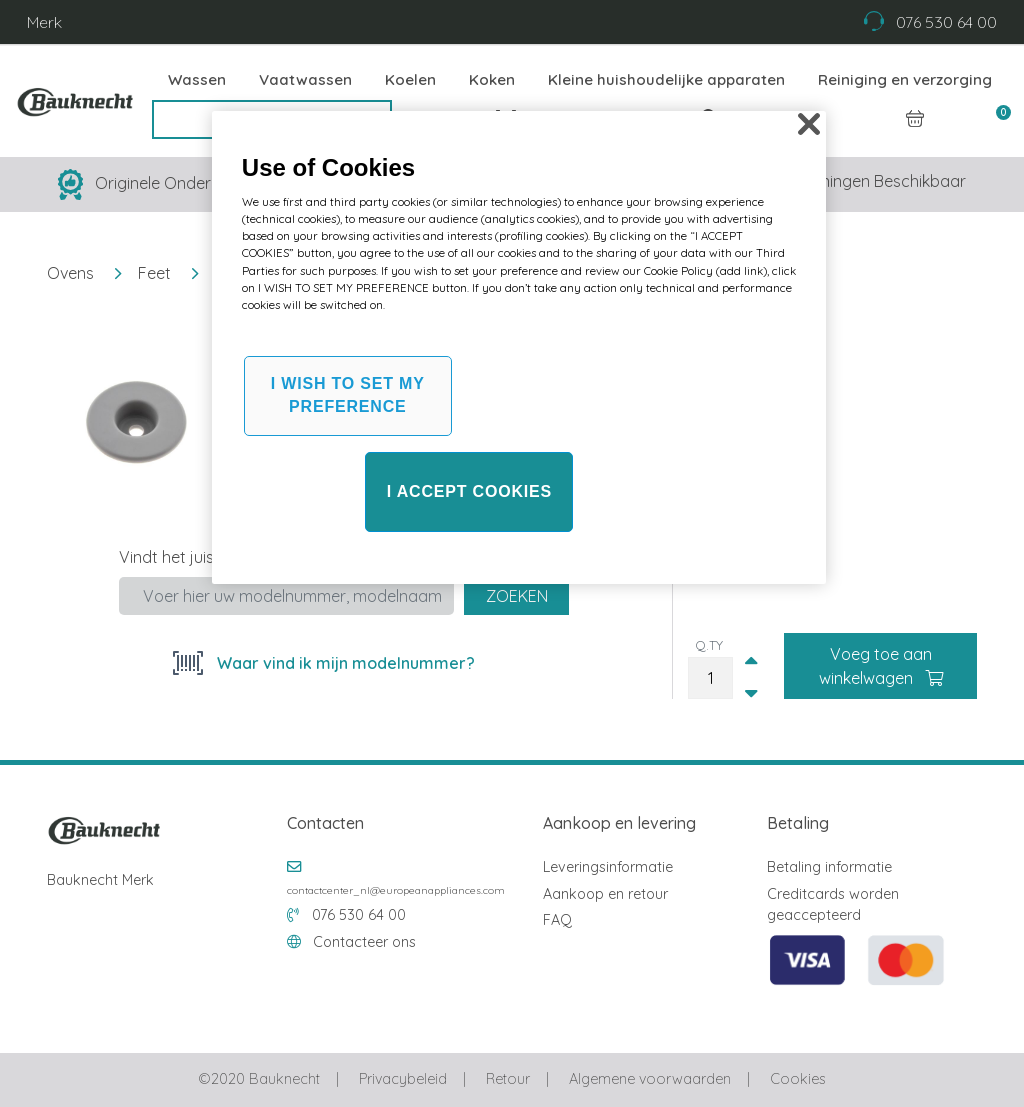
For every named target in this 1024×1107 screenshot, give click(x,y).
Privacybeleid (403, 1079)
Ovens (70, 273)
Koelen (410, 79)
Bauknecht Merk (100, 880)
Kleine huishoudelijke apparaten (666, 79)
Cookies (797, 1079)
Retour (508, 1079)
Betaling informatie (829, 867)
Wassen (197, 79)
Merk (44, 22)
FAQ (557, 920)
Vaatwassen (305, 79)
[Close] (809, 124)
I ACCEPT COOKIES (469, 491)
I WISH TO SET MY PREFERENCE (348, 394)
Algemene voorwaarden (650, 1079)
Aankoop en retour (605, 894)
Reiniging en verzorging (905, 79)
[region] (519, 347)
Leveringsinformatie (608, 867)
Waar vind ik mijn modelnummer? (344, 663)
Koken (492, 79)
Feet (154, 273)
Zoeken (517, 596)
